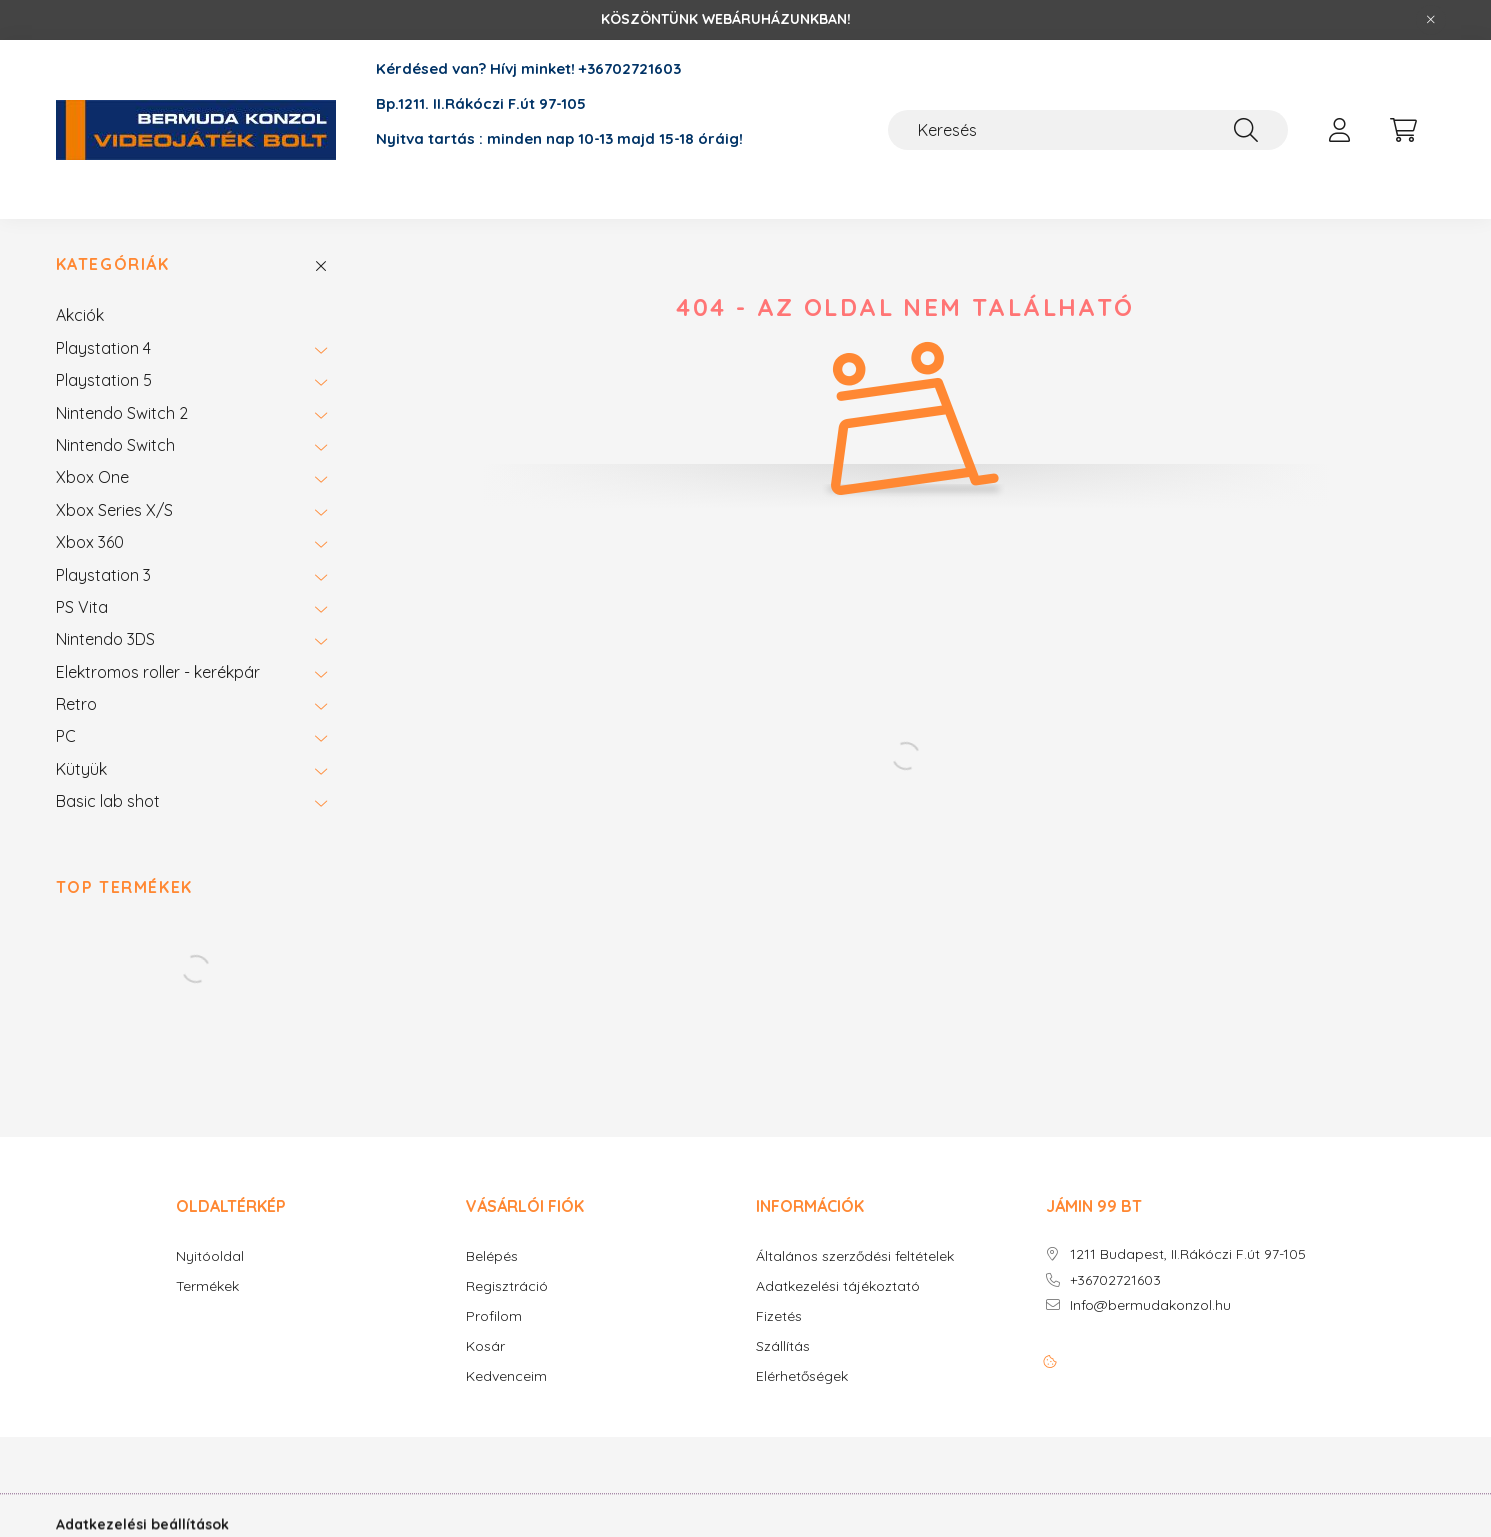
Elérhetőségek (802, 1376)
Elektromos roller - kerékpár (158, 672)
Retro (76, 704)
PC (66, 736)
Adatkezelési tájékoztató (838, 1286)
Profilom (494, 1316)
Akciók (80, 315)
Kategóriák (113, 264)
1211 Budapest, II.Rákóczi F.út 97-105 (1188, 1254)
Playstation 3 (103, 575)
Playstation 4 (103, 348)
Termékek (207, 1286)
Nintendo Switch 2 (122, 413)
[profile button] (1340, 130)
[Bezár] (1431, 20)
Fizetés (779, 1316)
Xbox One (92, 477)
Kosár (485, 1346)
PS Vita (82, 607)
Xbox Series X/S (114, 510)
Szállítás (783, 1346)
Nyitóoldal (210, 1256)
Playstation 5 (104, 380)
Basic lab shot (108, 801)
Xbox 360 (90, 542)
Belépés (492, 1256)
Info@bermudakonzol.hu (1150, 1305)
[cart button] (1404, 130)
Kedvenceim (506, 1376)
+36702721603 (1115, 1280)
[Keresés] (1088, 130)
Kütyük (81, 769)
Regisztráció (507, 1286)
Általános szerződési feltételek (855, 1256)
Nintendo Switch (115, 445)
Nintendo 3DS (105, 639)
